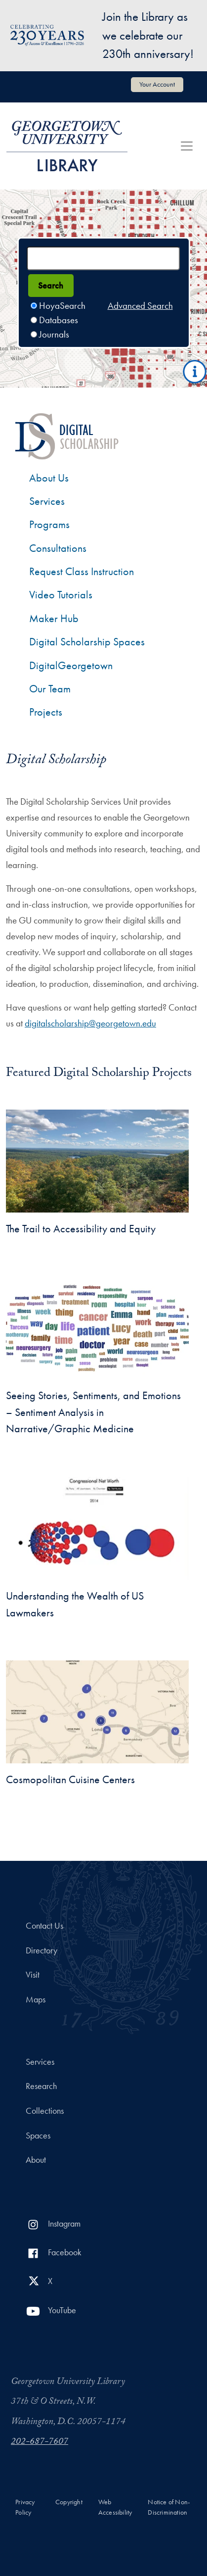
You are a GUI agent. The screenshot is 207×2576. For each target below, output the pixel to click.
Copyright (69, 2502)
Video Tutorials (60, 594)
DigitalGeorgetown (71, 665)
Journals (54, 334)
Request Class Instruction (81, 571)
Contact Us (44, 1925)
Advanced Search (140, 305)
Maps (35, 1999)
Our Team (50, 688)
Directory (41, 1950)
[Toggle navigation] (187, 146)
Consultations (57, 548)
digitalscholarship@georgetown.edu (90, 1023)
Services (47, 501)
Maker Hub (54, 618)
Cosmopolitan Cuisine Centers (70, 1779)
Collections (45, 2110)
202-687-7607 (39, 2442)
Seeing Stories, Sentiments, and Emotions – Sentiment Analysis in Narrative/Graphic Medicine (93, 1412)
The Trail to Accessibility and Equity (81, 1228)
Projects (45, 712)
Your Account (157, 84)
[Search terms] (103, 258)
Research (41, 2086)
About (36, 2159)
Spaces (38, 2135)
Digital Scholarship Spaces (87, 641)
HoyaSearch (62, 305)
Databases (58, 320)
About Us (49, 478)
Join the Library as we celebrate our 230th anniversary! (148, 35)
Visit (33, 1974)
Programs (49, 524)
